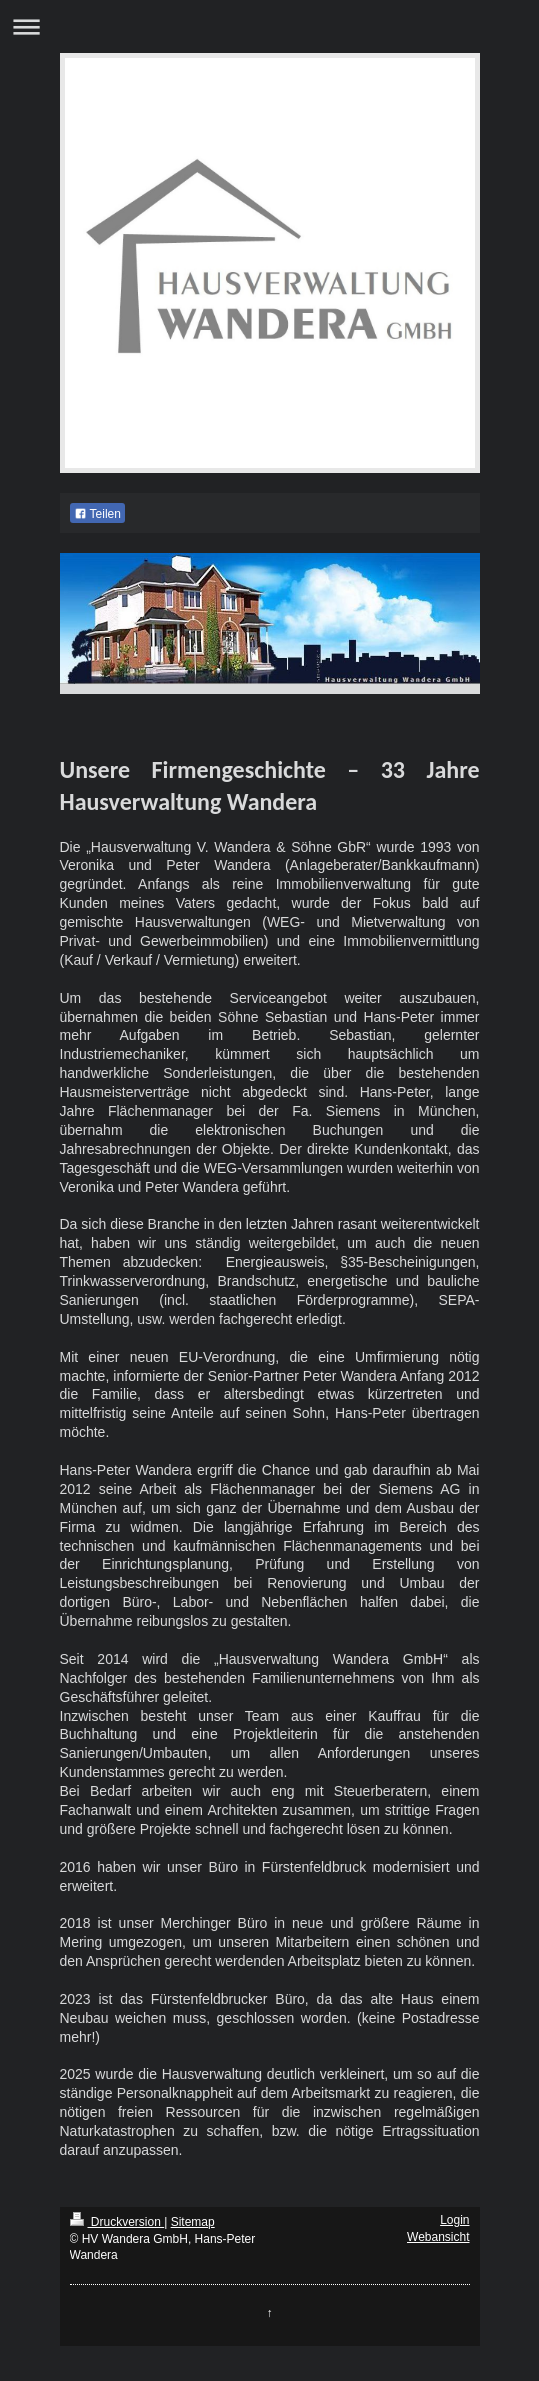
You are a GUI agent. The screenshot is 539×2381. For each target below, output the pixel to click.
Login (454, 2220)
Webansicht (438, 2237)
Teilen (97, 514)
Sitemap (193, 2222)
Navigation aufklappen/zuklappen (269, 26)
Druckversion (117, 2222)
